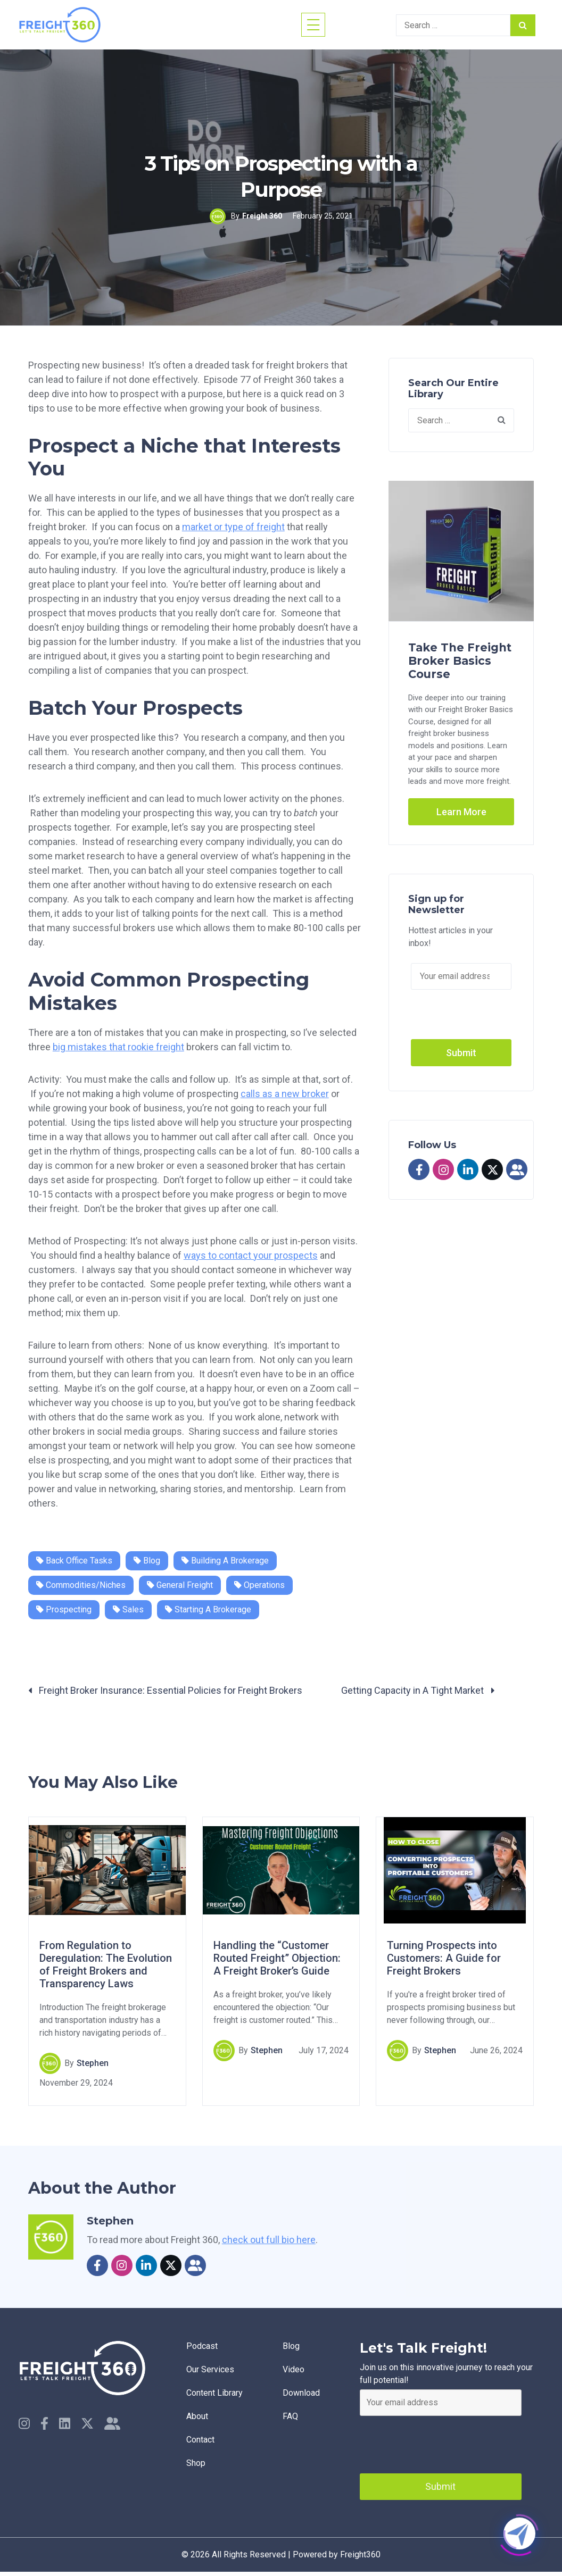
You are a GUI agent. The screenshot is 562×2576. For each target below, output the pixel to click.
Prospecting (64, 1609)
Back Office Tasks (74, 1560)
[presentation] (441, 2442)
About (197, 2416)
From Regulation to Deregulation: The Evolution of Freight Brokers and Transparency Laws (105, 1964)
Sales (128, 1609)
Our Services (210, 2369)
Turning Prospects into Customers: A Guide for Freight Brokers (444, 1958)
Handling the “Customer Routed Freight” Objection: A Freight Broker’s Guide (277, 1958)
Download (301, 2393)
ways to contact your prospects (251, 1255)
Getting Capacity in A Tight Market (417, 1690)
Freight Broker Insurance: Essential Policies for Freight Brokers (165, 1690)
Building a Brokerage (225, 1560)
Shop (195, 2463)
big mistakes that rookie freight (118, 1046)
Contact (200, 2440)
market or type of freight (233, 526)
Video (293, 2369)
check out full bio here (269, 2239)
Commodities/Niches (81, 1585)
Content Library (214, 2393)
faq (290, 2416)
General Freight (180, 1585)
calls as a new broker (285, 1093)
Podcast (202, 2346)
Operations (259, 1585)
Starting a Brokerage (208, 1609)
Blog (147, 1560)
